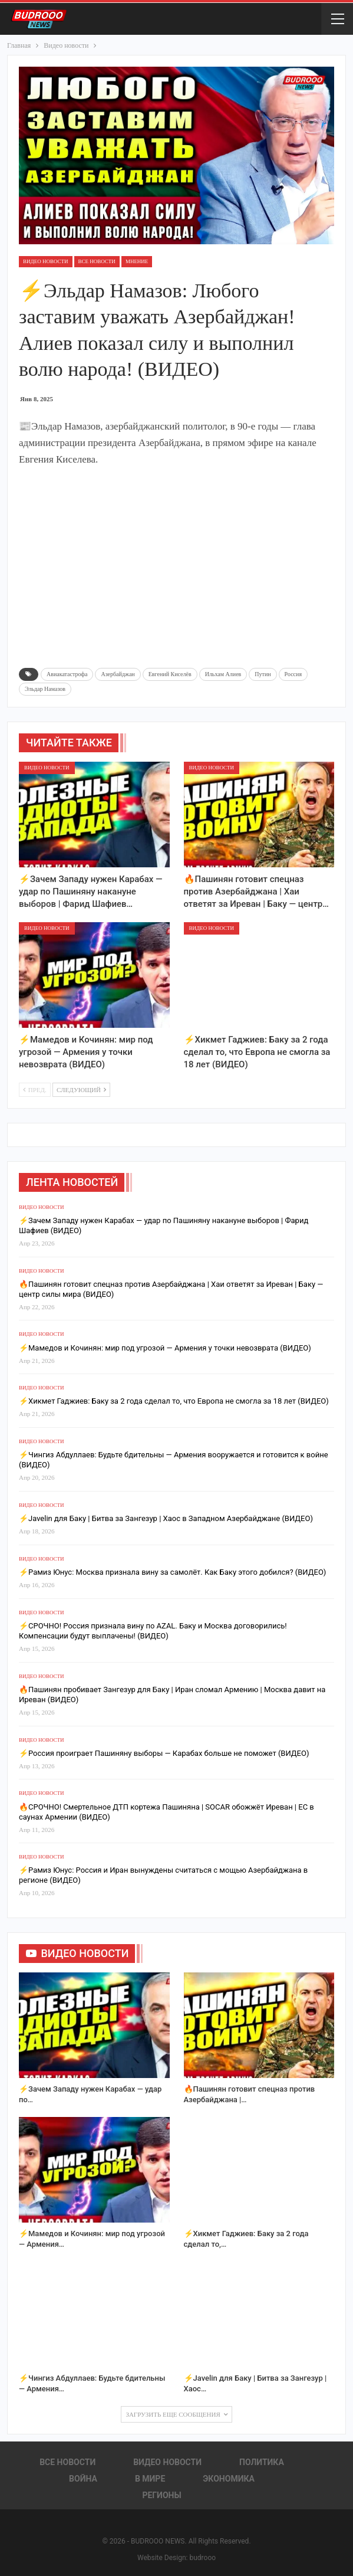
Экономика (229, 2478)
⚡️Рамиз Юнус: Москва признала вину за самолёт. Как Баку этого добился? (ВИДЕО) (172, 1572)
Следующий (81, 1089)
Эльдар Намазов (45, 689)
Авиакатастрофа (67, 674)
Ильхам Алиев (223, 674)
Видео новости (45, 261)
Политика (261, 2462)
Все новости (97, 261)
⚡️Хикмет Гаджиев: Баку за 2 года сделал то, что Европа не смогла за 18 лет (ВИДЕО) (174, 1401)
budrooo (202, 2558)
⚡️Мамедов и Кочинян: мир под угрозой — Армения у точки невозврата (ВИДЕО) (165, 1347)
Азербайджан (117, 674)
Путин (262, 674)
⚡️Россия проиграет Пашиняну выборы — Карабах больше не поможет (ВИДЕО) (164, 1753)
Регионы (161, 2495)
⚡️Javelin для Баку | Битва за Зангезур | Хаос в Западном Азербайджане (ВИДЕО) (166, 1518)
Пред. (35, 1089)
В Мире (150, 2478)
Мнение (137, 261)
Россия (293, 674)
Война (83, 2478)
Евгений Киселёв (170, 674)
